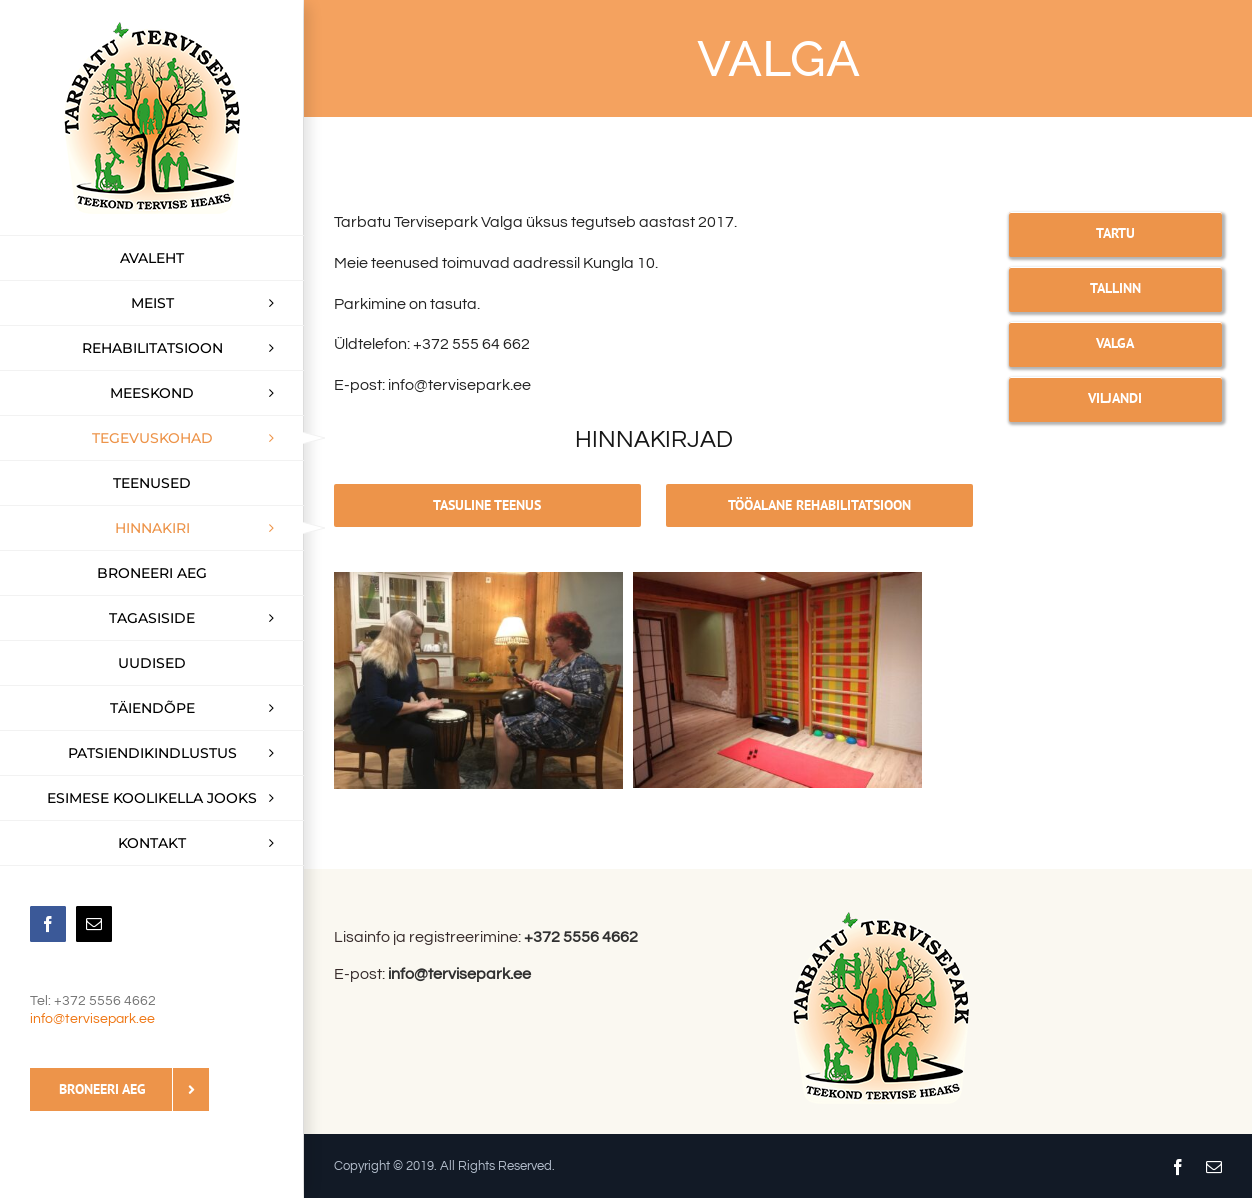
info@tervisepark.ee (92, 1019)
